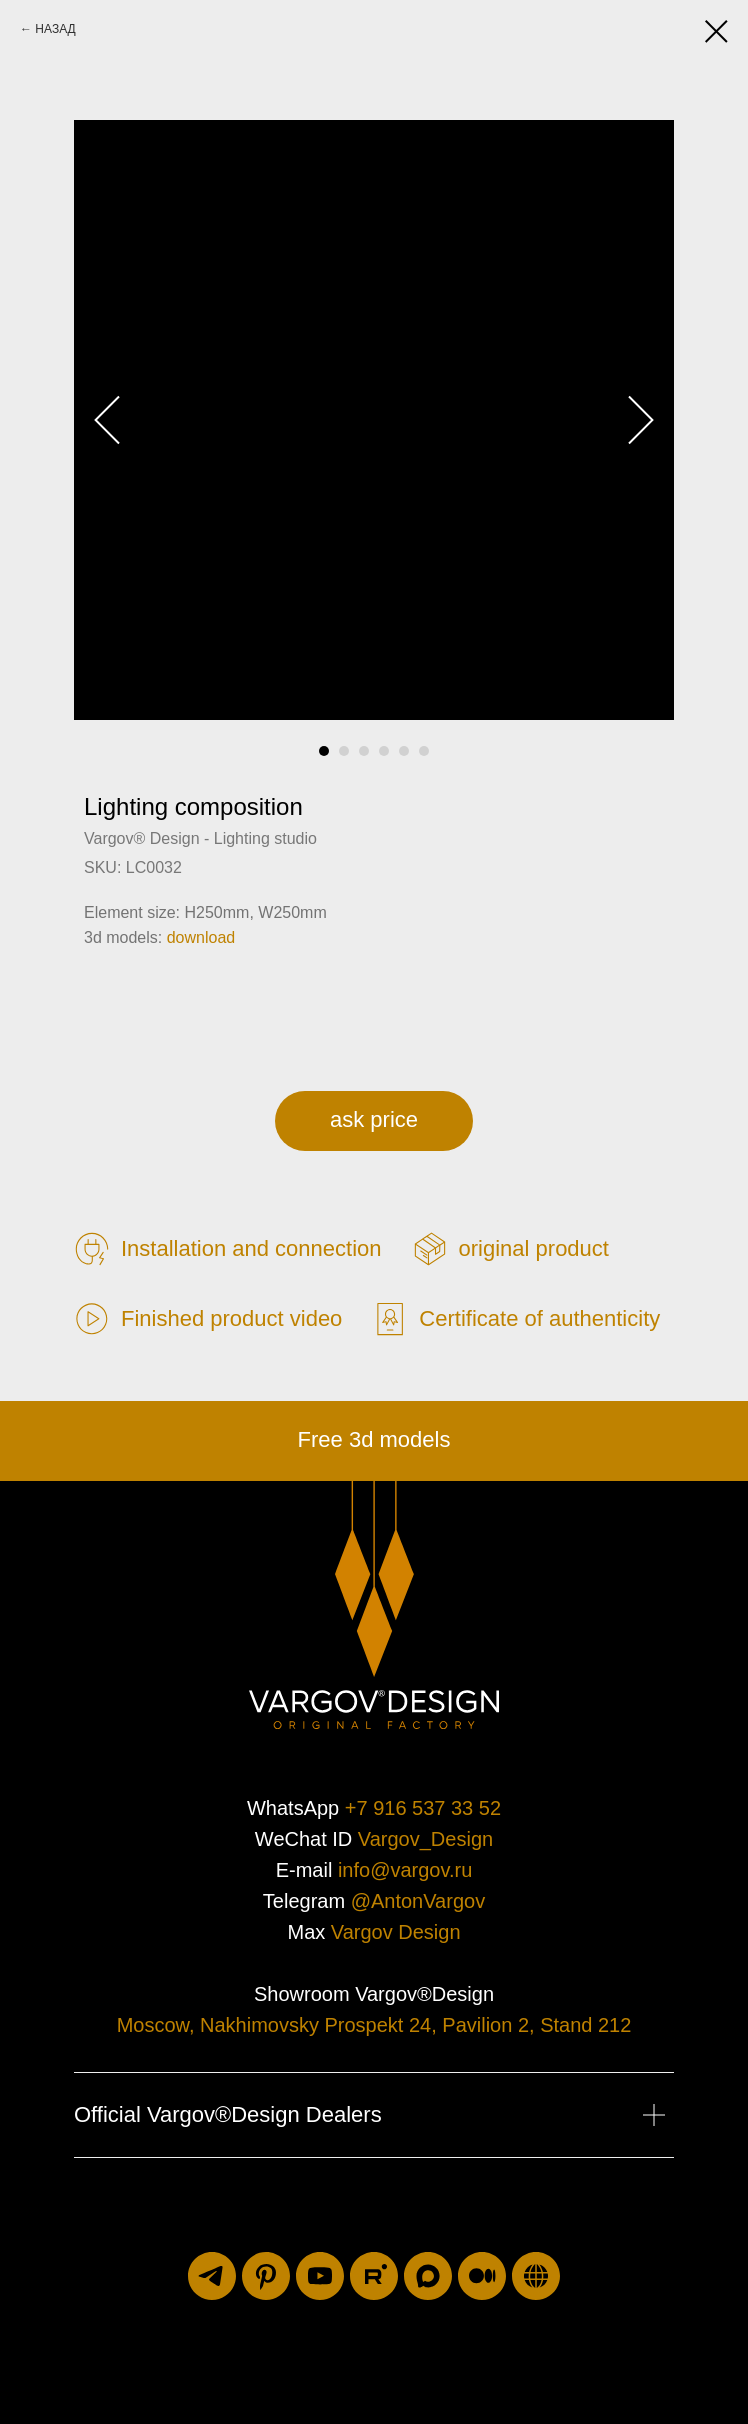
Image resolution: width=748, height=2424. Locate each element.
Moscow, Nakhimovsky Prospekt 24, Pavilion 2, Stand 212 (374, 2025)
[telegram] (212, 2276)
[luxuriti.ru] (536, 2276)
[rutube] (374, 2276)
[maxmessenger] (428, 2276)
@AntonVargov (418, 1901)
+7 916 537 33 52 (423, 1808)
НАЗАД (55, 29)
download (201, 937)
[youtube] (320, 2276)
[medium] (482, 2276)
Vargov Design (396, 1932)
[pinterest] (266, 2276)
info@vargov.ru (405, 1870)
